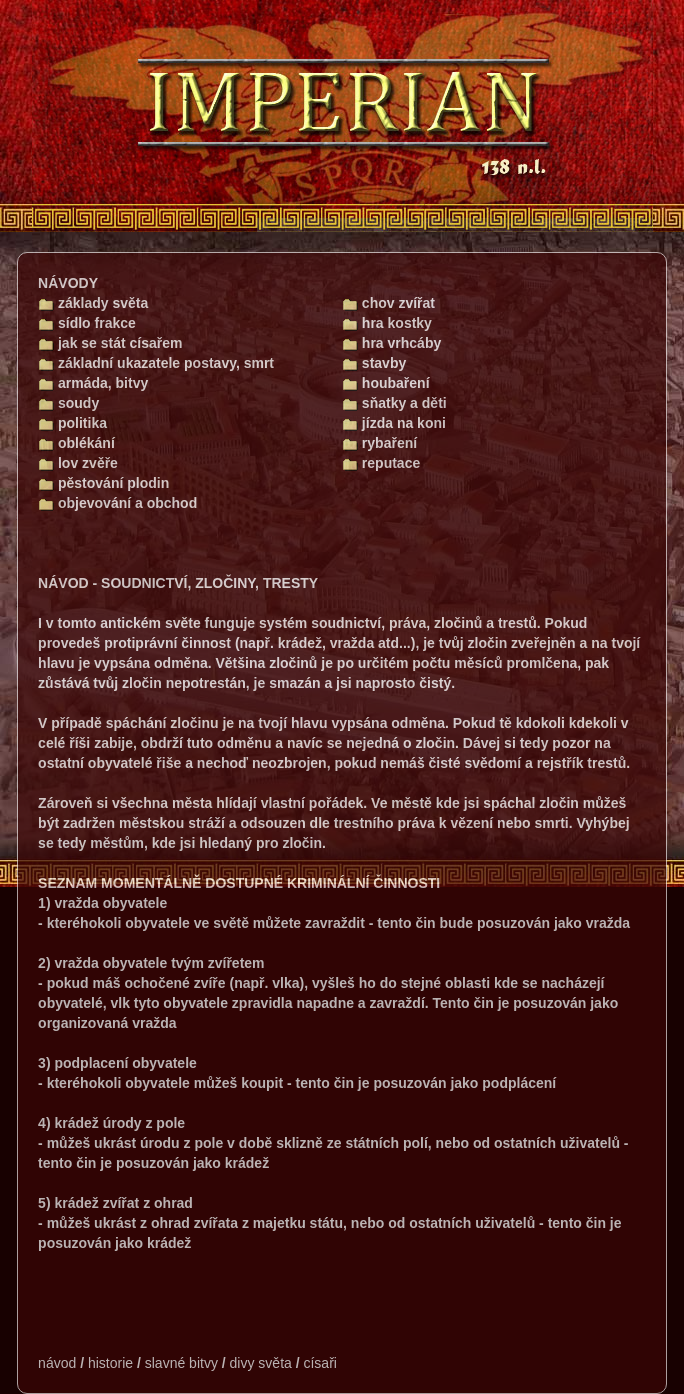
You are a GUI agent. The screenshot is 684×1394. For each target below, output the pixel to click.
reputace (381, 463)
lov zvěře (78, 463)
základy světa (93, 303)
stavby (374, 363)
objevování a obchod (117, 503)
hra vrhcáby (391, 343)
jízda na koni (394, 423)
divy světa (261, 1363)
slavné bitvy (181, 1363)
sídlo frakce (87, 323)
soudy (68, 403)
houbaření (386, 383)
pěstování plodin (103, 483)
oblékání (76, 443)
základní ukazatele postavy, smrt (156, 363)
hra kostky (387, 323)
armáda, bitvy (93, 383)
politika (72, 423)
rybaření (379, 443)
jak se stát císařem (110, 343)
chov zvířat (388, 303)
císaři (319, 1363)
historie (110, 1363)
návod (57, 1363)
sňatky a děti (394, 403)
